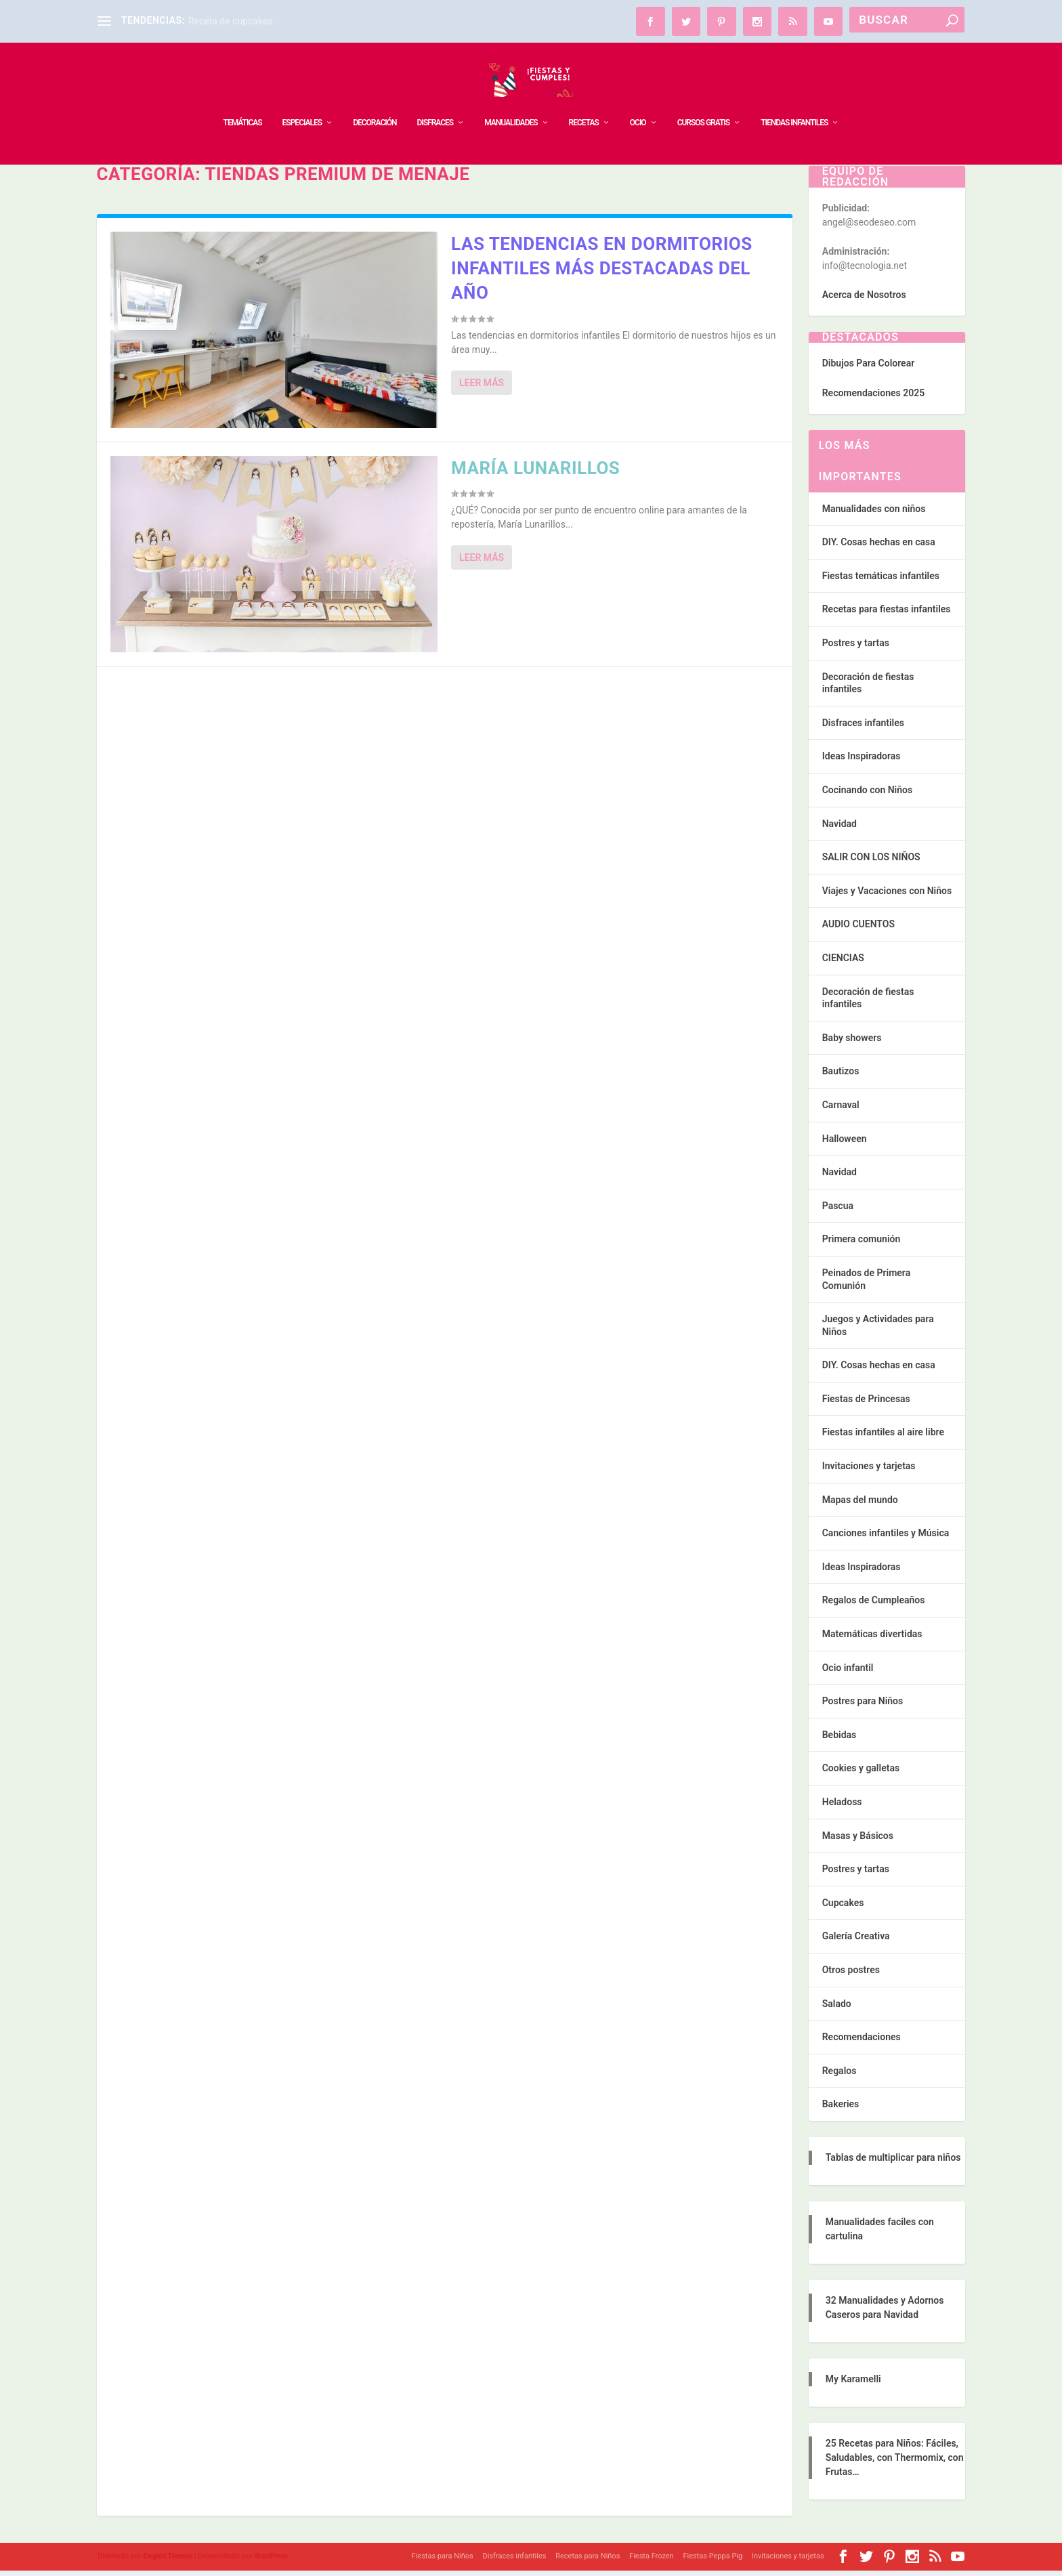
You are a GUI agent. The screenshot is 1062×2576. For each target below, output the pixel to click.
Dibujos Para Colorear (868, 368)
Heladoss (842, 1807)
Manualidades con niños (874, 514)
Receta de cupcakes (230, 21)
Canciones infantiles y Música (886, 1538)
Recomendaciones (861, 2042)
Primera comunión (861, 1244)
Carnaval (840, 1110)
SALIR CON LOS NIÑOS (871, 862)
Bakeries (840, 2109)
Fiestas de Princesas (866, 1404)
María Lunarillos (535, 473)
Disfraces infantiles (863, 728)
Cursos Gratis (703, 102)
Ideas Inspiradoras (861, 761)
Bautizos (840, 1076)
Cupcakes (843, 1908)
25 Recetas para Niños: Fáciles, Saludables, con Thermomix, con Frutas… (895, 2463)
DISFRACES (435, 102)
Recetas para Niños (587, 2561)
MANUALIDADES (510, 102)
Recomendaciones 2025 (873, 398)
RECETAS (584, 102)
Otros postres (851, 1975)
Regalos (839, 2076)
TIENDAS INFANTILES (794, 102)
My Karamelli (853, 2384)
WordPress (271, 2561)
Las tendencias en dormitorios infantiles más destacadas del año (601, 274)
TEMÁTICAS (243, 102)
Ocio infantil (848, 1673)
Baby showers (852, 1043)
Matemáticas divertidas (872, 1639)
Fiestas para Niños (442, 2561)
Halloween (844, 1144)
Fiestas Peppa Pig (712, 2561)
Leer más (481, 388)
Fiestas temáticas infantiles (880, 581)
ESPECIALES (302, 102)
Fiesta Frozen (651, 2561)
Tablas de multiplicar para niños (893, 2162)
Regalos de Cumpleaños (873, 1605)
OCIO (638, 102)
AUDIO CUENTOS (858, 929)
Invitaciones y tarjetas (869, 1471)
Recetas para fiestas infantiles (886, 614)
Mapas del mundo (860, 1505)
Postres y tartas (855, 648)
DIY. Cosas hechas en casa (878, 547)
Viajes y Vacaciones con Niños (887, 896)
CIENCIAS (843, 963)
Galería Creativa (856, 1941)
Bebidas (839, 1740)
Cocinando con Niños (867, 795)
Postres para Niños (863, 1706)
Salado (836, 2009)
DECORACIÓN (374, 102)
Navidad (839, 829)
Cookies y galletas (860, 1773)
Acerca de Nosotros (864, 300)
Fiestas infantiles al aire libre (883, 1437)
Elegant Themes (168, 2561)
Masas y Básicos (857, 1841)
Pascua (837, 1211)
